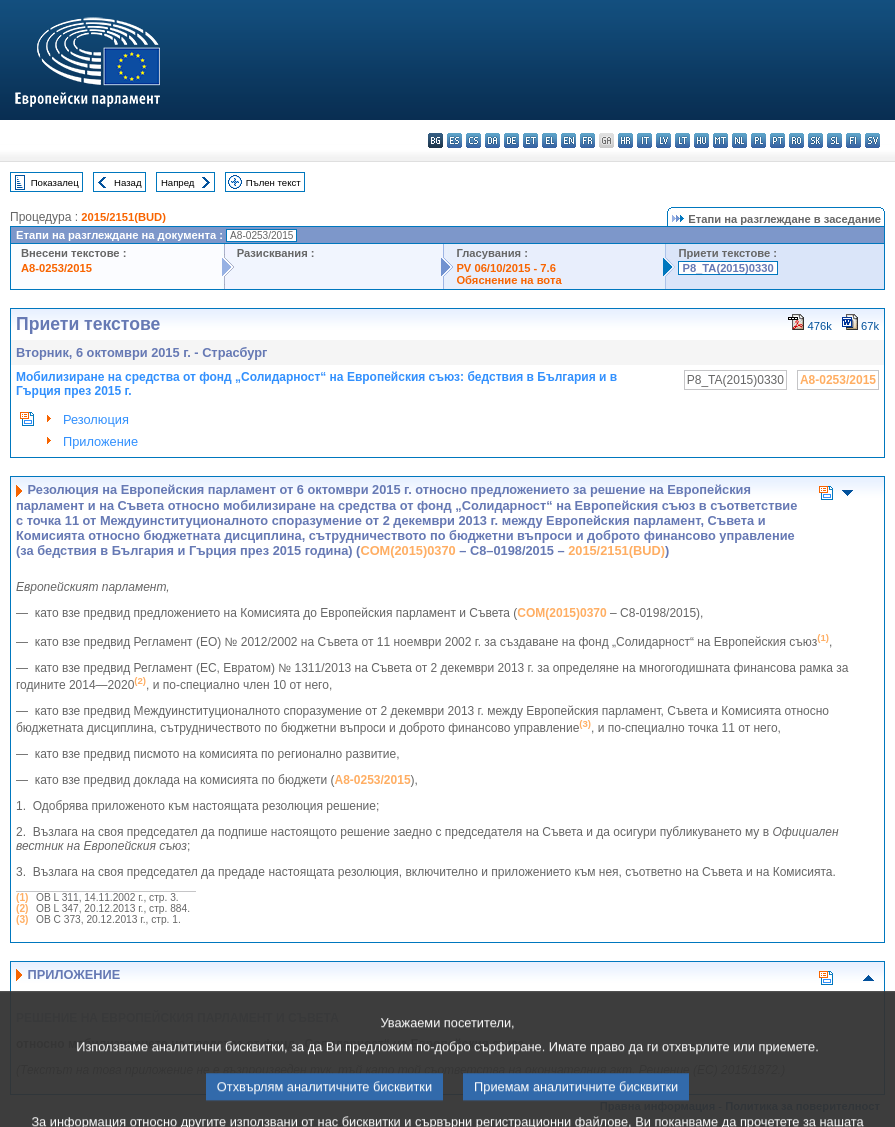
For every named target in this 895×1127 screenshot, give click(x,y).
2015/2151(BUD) (123, 217)
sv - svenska (872, 140)
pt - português (777, 140)
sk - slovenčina (815, 140)
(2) (22, 908)
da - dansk (492, 140)
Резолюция (96, 419)
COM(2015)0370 (407, 550)
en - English (568, 140)
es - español (454, 140)
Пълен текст (273, 182)
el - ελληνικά (549, 140)
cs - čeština (473, 140)
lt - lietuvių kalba (682, 140)
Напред (178, 182)
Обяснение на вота (508, 280)
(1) (22, 897)
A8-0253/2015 (56, 268)
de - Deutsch (511, 140)
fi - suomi (853, 140)
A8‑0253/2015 (373, 780)
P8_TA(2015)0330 (727, 268)
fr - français (587, 140)
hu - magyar (701, 140)
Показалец (55, 182)
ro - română (796, 140)
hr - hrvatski (625, 140)
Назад (128, 182)
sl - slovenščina (834, 140)
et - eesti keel (530, 140)
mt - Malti (720, 140)
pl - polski (758, 140)
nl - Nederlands (739, 140)
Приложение (100, 441)
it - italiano (644, 140)
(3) (22, 919)
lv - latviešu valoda (663, 140)
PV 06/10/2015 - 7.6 (506, 268)
